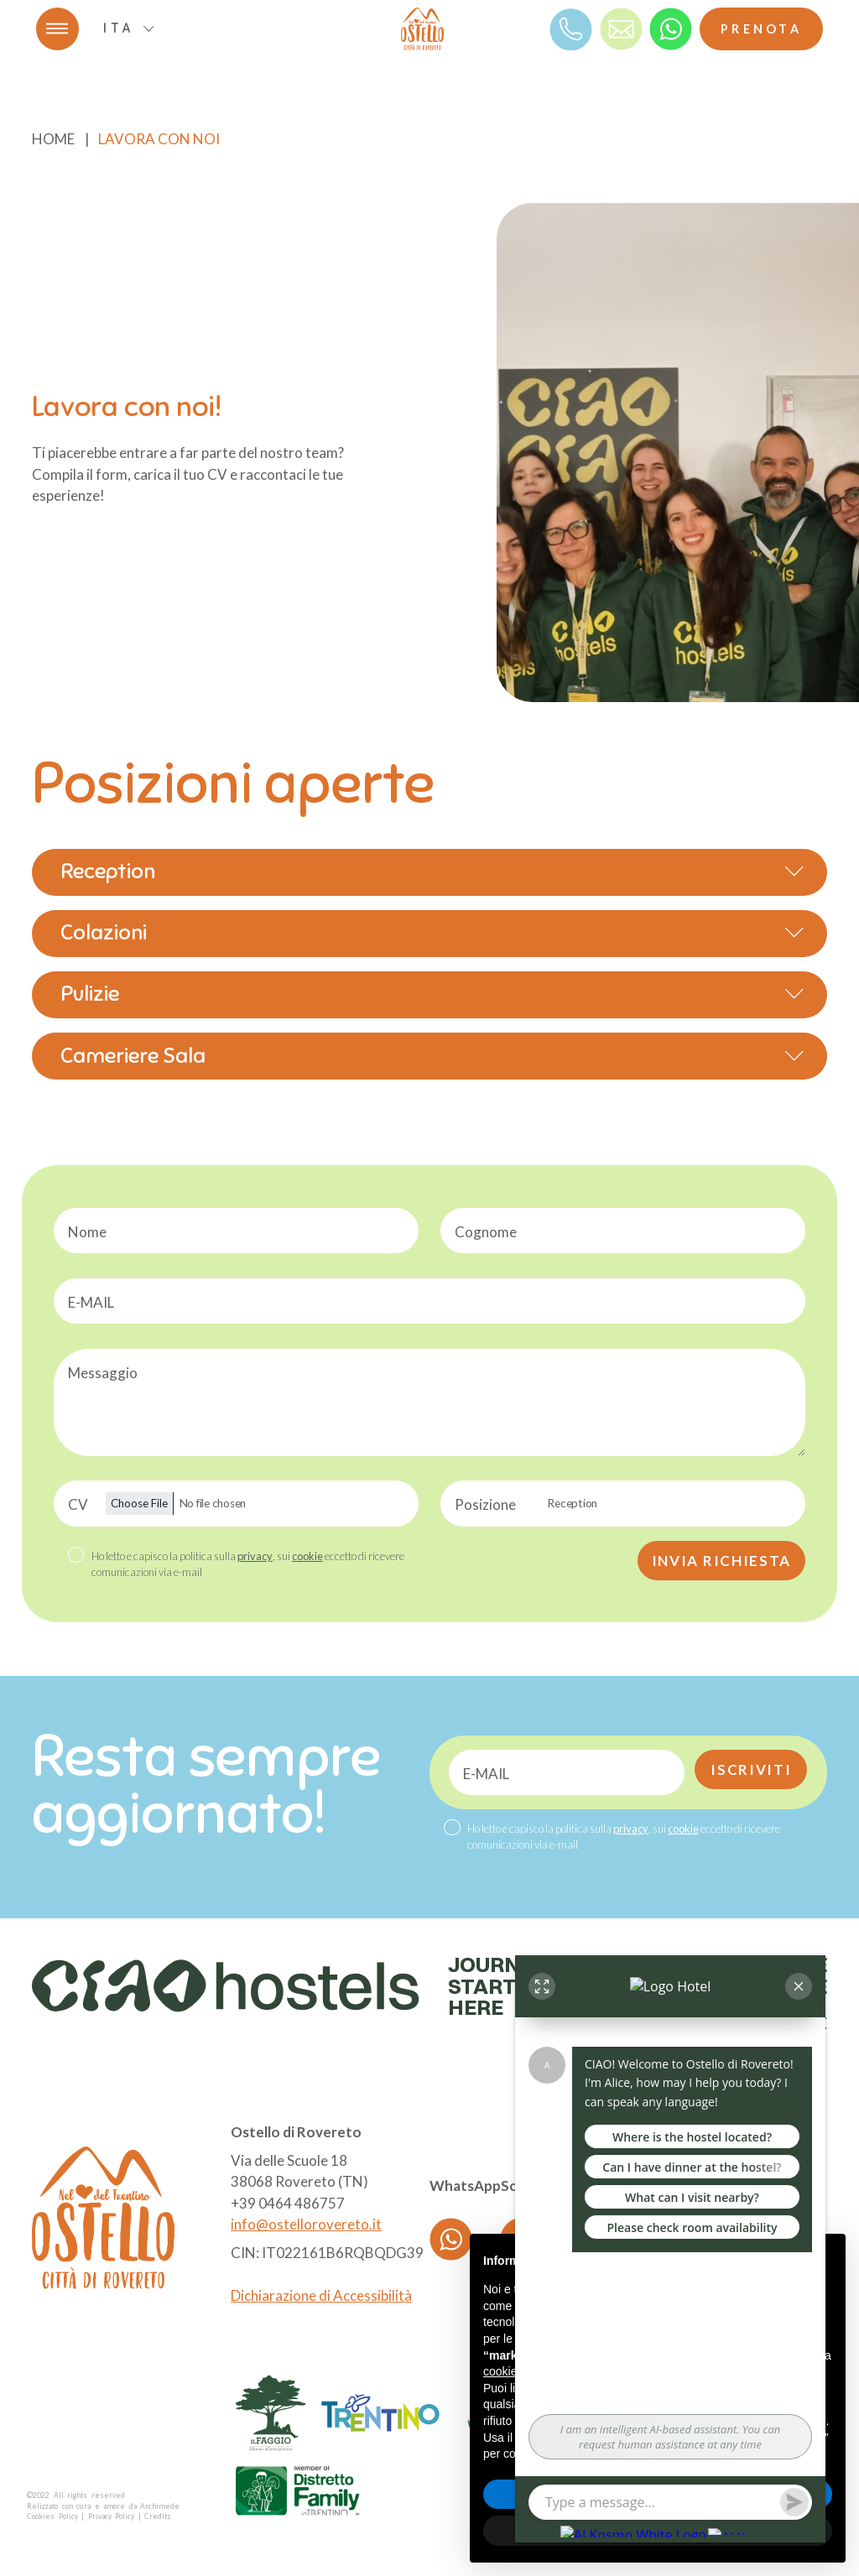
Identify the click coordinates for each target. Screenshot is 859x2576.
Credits (157, 2516)
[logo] (422, 29)
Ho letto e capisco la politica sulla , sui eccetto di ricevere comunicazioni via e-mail (247, 1564)
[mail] (621, 27)
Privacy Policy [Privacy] (111, 2516)
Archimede (160, 2506)
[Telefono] (570, 27)
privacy (255, 1556)
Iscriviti (751, 1769)
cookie (307, 1556)
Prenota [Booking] (761, 29)
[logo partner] (271, 2413)
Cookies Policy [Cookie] (52, 2516)
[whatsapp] (670, 27)
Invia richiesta (722, 1560)
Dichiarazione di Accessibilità (321, 2295)
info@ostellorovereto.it (306, 2224)
